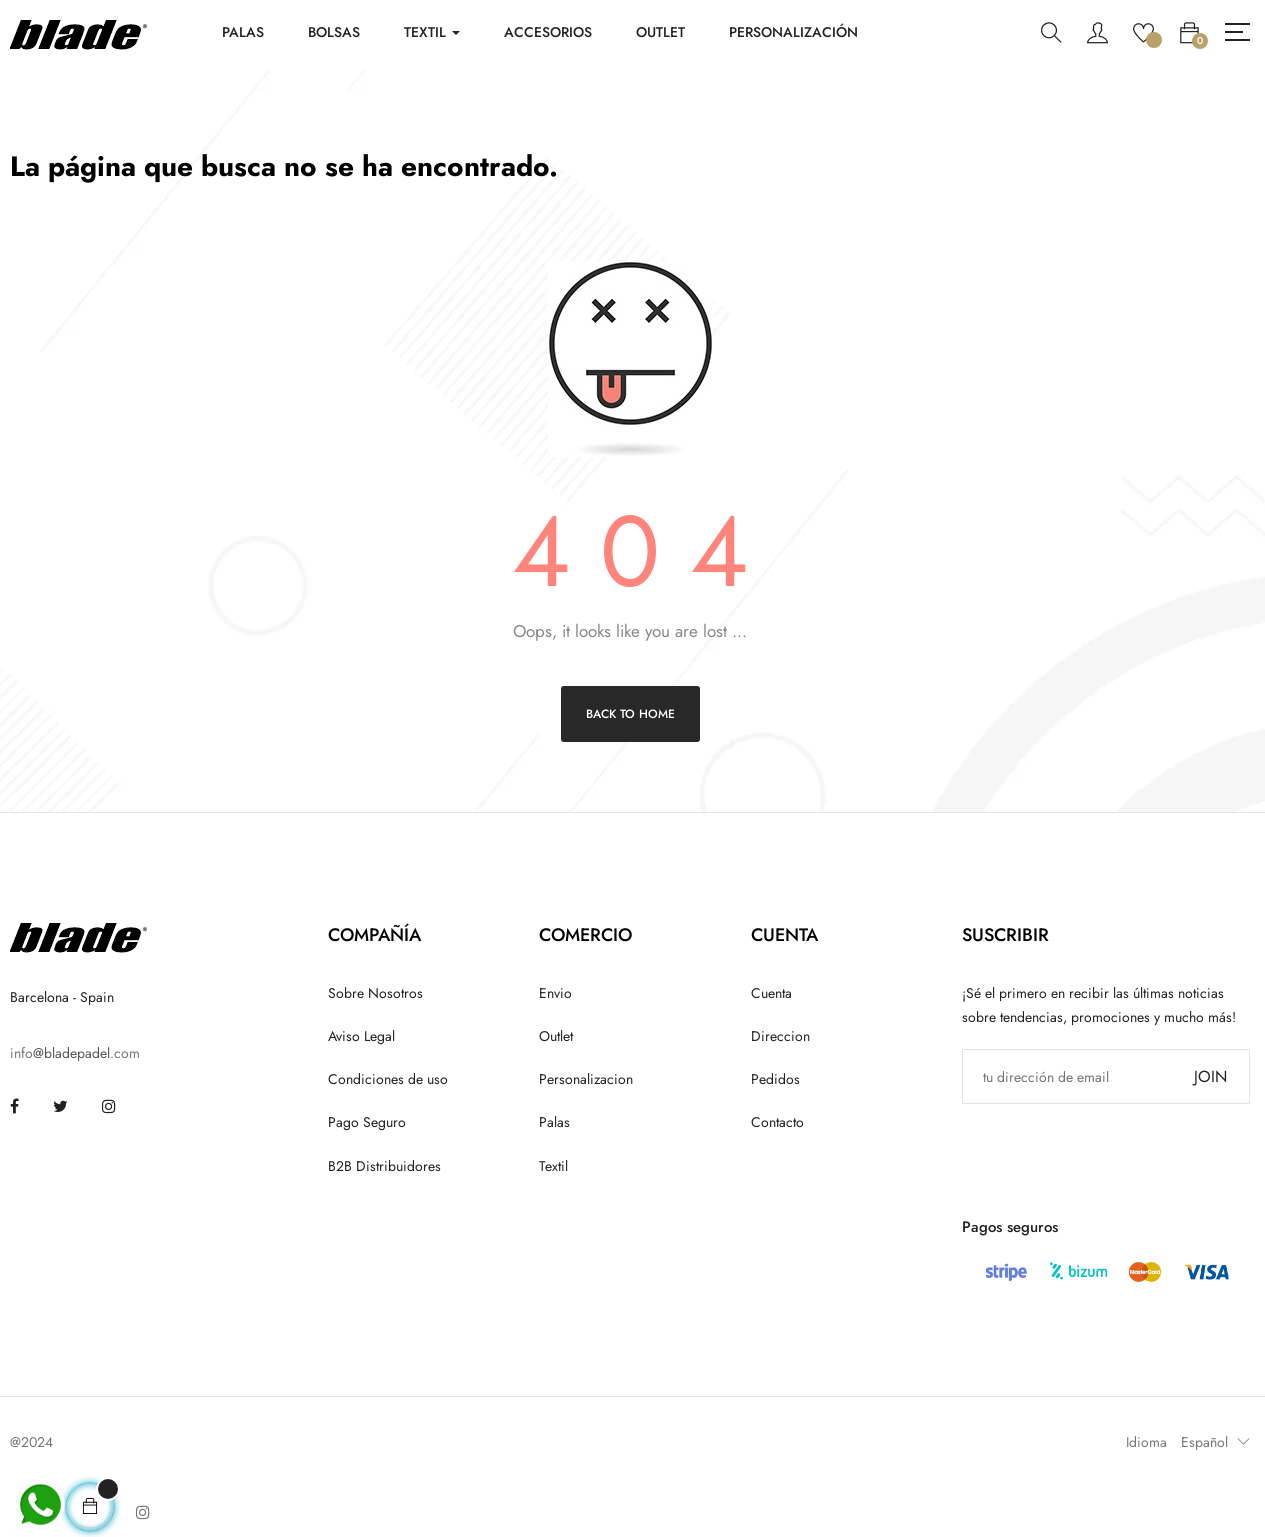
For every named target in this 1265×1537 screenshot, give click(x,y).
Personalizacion (586, 1079)
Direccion (780, 1036)
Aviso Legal (361, 1036)
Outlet (556, 1036)
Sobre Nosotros (375, 993)
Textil (553, 1166)
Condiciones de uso (388, 1079)
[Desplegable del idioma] (1210, 1442)
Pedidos (775, 1079)
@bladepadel (71, 1053)
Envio (555, 993)
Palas (554, 1122)
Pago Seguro (367, 1122)
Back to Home (630, 714)
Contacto (777, 1122)
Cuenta (771, 993)
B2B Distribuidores (384, 1166)
